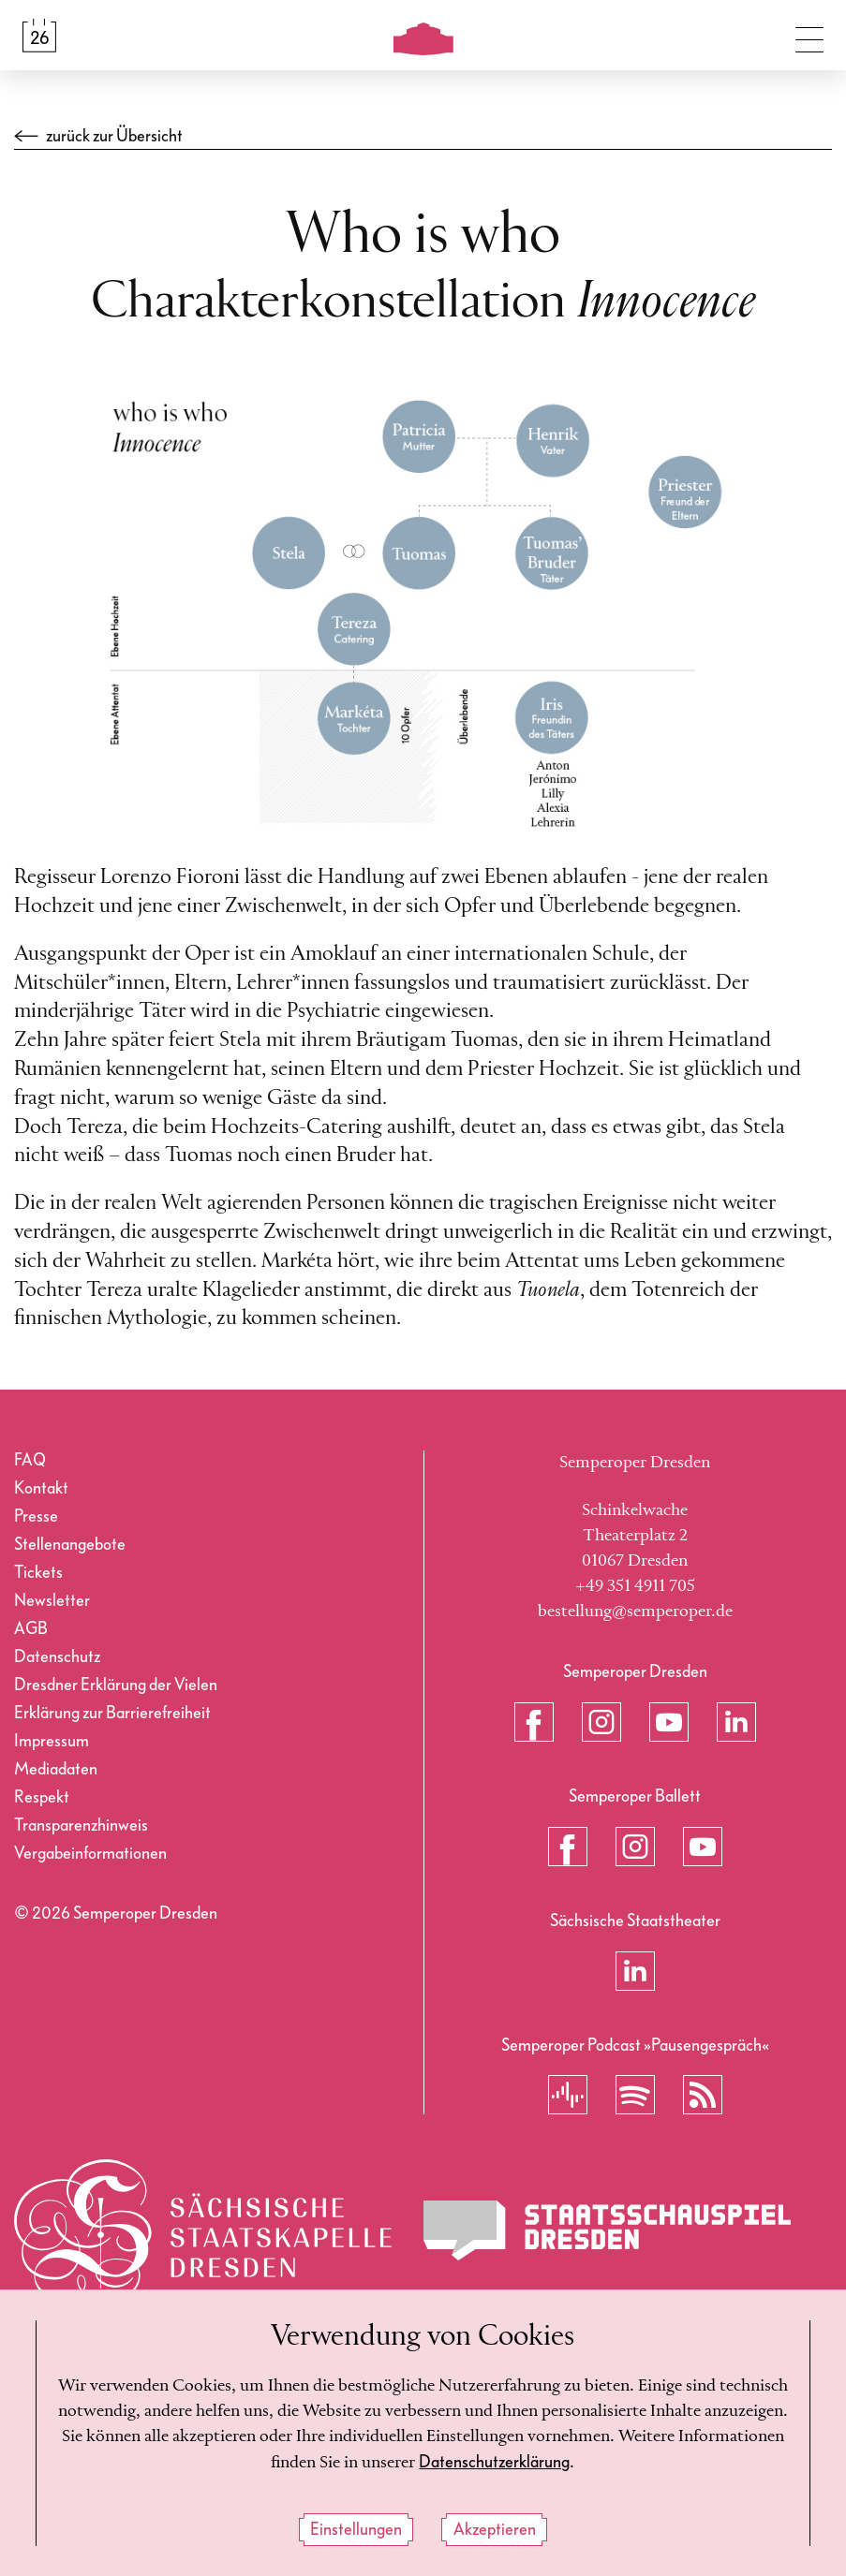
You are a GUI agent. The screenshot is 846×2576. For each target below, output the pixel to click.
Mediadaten (55, 1769)
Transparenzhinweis (81, 1825)
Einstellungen (356, 2530)
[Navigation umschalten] (809, 35)
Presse (36, 1516)
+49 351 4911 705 (635, 1586)
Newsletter (52, 1601)
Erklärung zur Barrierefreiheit (112, 1713)
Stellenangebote (70, 1544)
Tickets (38, 1573)
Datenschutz (57, 1657)
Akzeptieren (494, 2530)
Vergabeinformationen (90, 1853)
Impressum (51, 1741)
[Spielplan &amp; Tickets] (39, 35)
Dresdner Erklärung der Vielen (115, 1685)
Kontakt (41, 1488)
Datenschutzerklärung (494, 2464)
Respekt (41, 1797)
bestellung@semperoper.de (635, 1611)
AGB (31, 1629)
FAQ (30, 1460)
